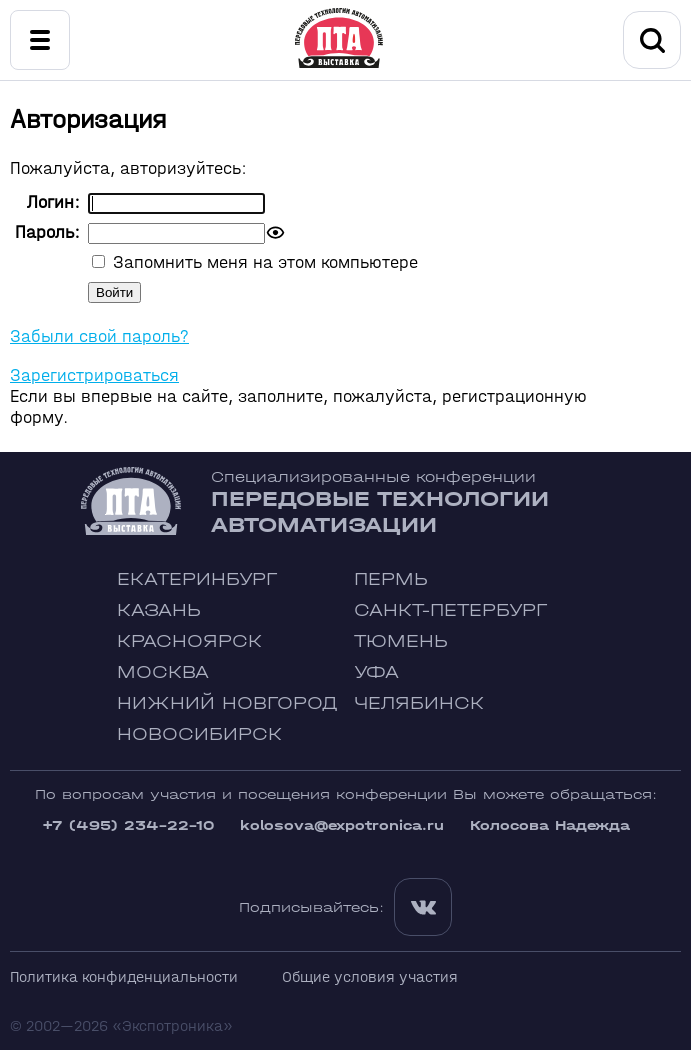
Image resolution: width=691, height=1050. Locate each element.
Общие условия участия (370, 976)
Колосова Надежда (550, 825)
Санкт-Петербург (450, 610)
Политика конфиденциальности (124, 976)
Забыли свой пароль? (99, 336)
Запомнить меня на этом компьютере (263, 262)
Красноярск (189, 641)
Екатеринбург (197, 579)
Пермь (391, 579)
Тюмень (401, 641)
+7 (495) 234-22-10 (128, 825)
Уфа (376, 672)
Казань (159, 610)
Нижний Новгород (227, 703)
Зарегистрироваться (94, 375)
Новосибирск (199, 734)
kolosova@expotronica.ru (342, 825)
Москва (163, 672)
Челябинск (419, 703)
